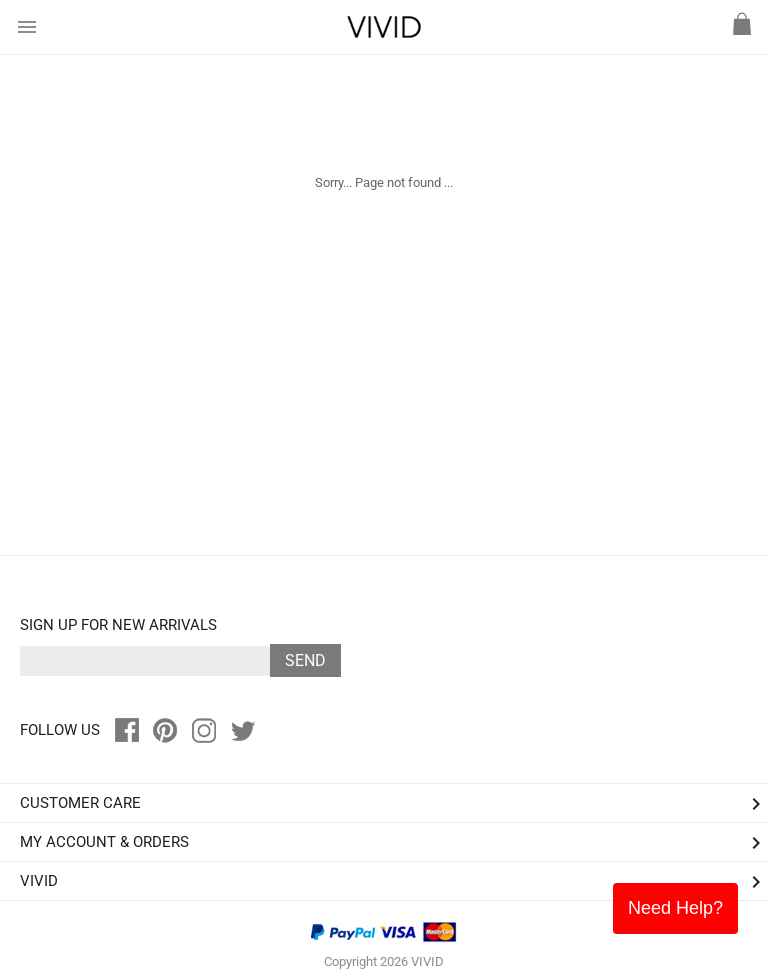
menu (27, 27)
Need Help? (675, 908)
